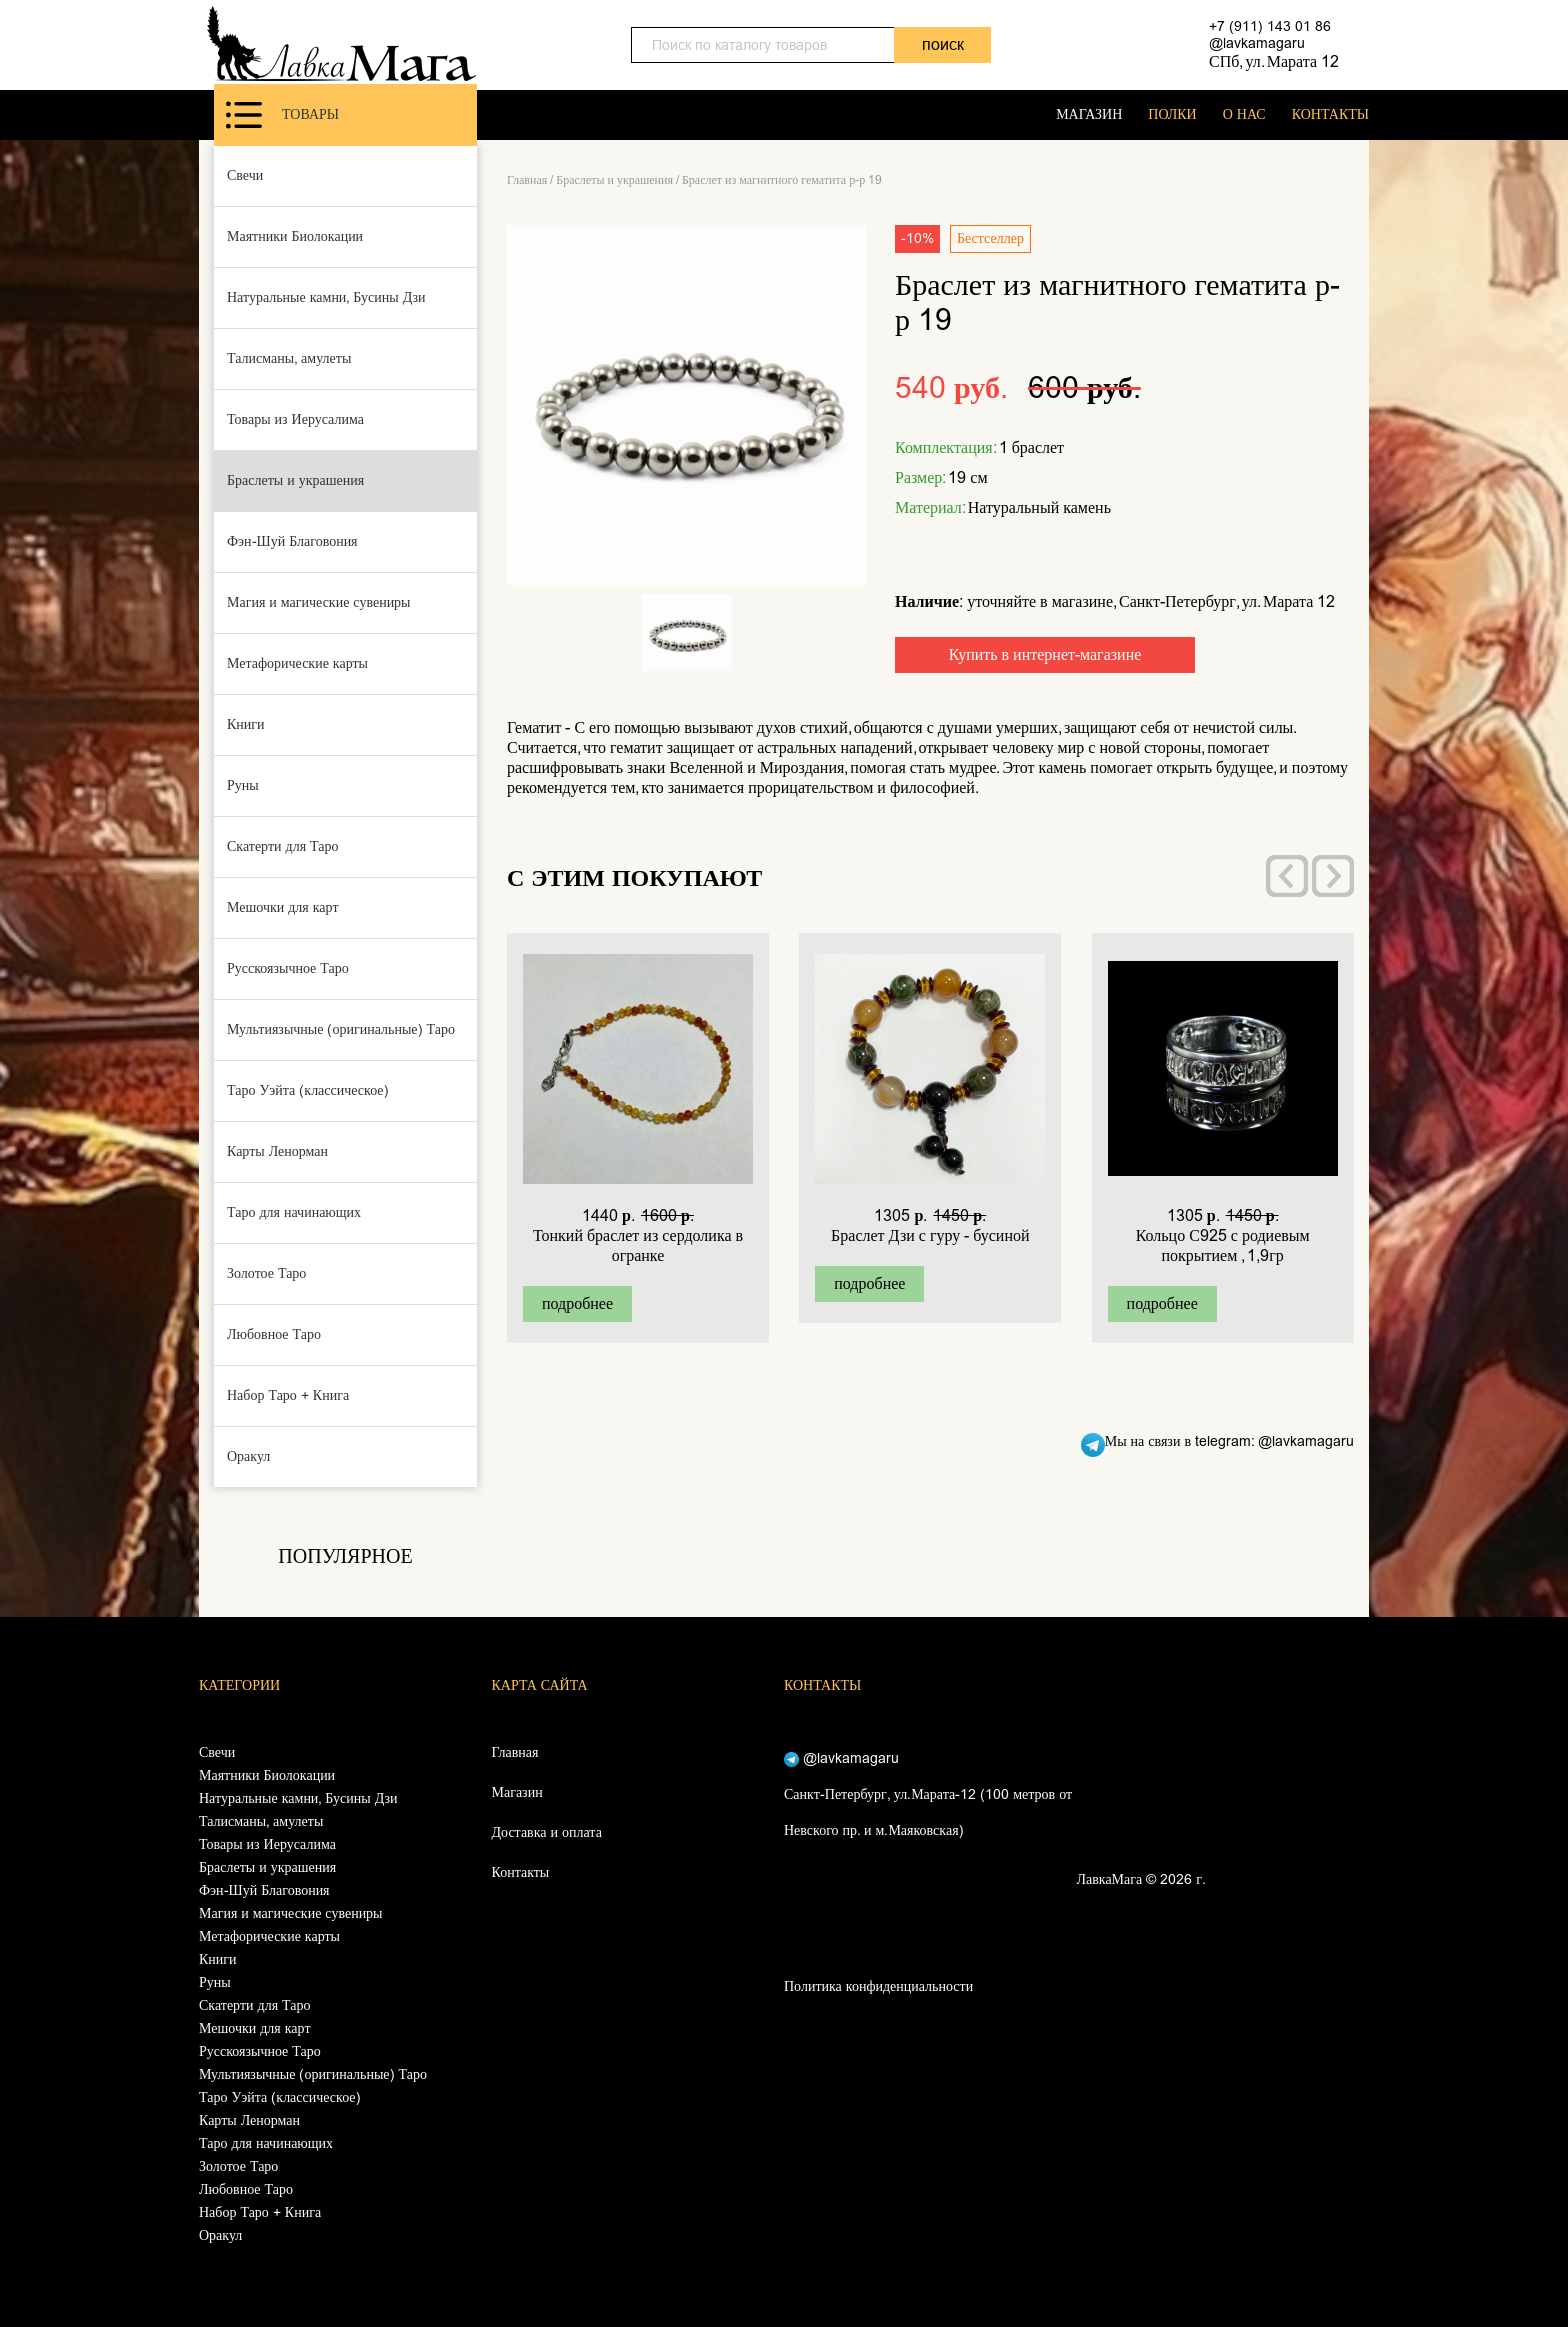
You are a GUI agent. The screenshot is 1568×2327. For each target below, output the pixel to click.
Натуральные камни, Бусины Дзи (326, 297)
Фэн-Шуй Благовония (292, 541)
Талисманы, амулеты (289, 358)
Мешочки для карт (283, 907)
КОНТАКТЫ (1330, 114)
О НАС (1244, 114)
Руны (243, 785)
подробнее (577, 1303)
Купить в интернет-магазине (1045, 654)
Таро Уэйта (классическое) (308, 1090)
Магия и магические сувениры (319, 602)
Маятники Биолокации (295, 236)
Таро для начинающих (294, 1212)
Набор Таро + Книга (288, 1395)
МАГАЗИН (1089, 114)
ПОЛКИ (1172, 114)
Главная (527, 180)
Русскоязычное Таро (288, 968)
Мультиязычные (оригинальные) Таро (341, 1029)
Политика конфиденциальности (878, 1986)
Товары (282, 115)
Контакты (521, 1872)
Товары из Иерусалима (295, 419)
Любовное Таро (274, 1334)
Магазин (517, 1792)
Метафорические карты (297, 663)
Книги (246, 724)
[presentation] (1287, 876)
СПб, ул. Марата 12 (1274, 61)
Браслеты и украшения (295, 480)
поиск (943, 44)
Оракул (248, 1456)
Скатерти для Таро (283, 846)
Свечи (245, 175)
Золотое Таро (266, 1273)
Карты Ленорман (277, 1151)
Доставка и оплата (547, 1832)
